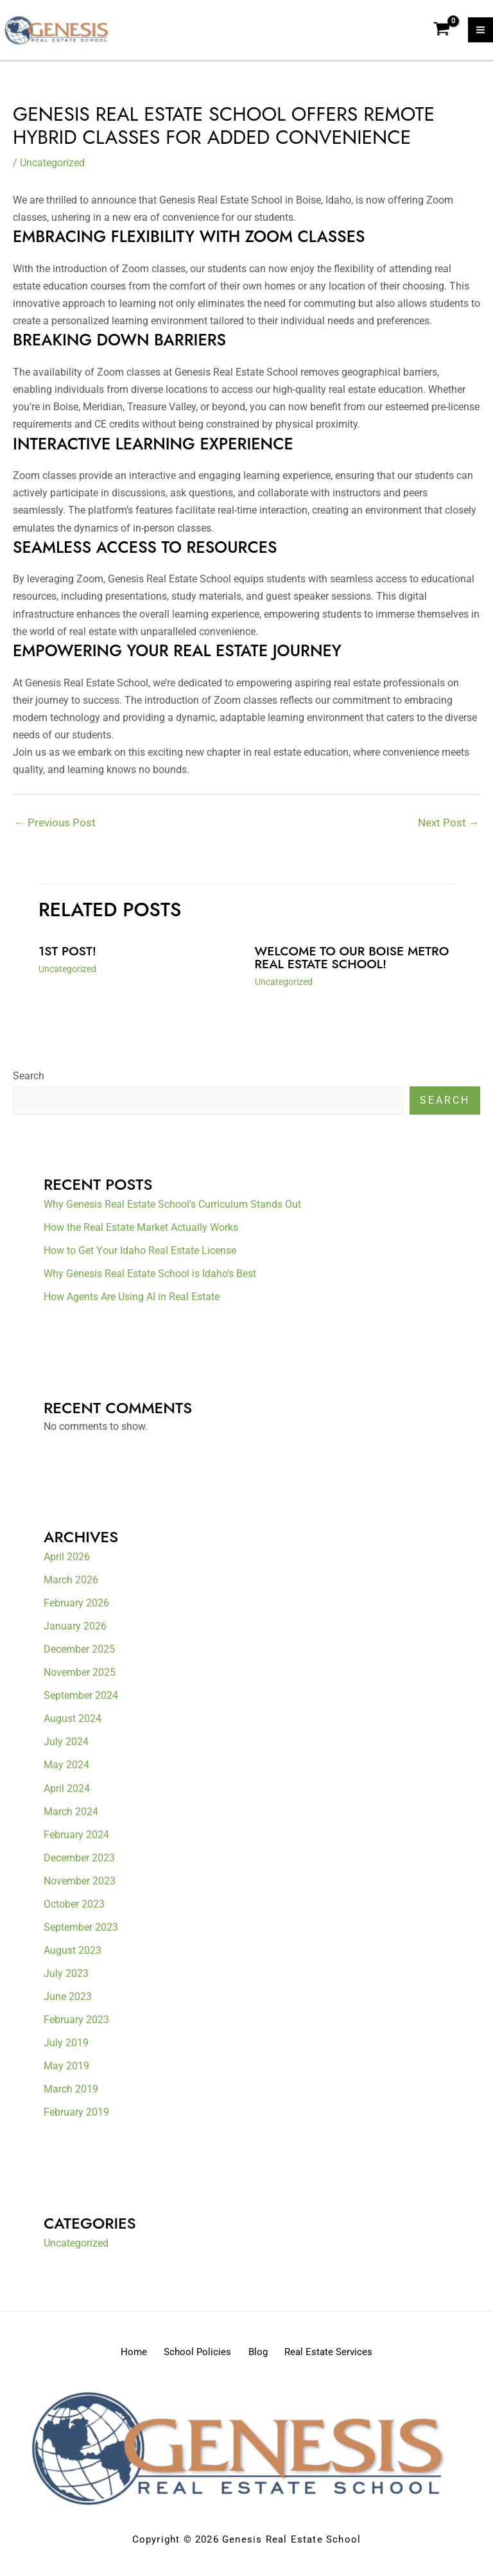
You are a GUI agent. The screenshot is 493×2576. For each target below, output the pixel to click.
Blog (262, 2355)
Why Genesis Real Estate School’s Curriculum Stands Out (172, 1209)
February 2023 (76, 2023)
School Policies (193, 2355)
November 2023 (80, 1885)
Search (28, 1080)
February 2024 (76, 1838)
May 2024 (66, 1769)
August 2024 (72, 1723)
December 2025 (79, 1654)
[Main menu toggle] (480, 31)
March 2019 (71, 2093)
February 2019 (76, 2116)
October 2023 (74, 1908)
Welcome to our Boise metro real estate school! (346, 962)
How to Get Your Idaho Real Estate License (140, 1255)
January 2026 (75, 1630)
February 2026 (76, 1607)
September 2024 (81, 1700)
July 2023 (66, 1977)
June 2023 (68, 2000)
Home (121, 2355)
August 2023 (72, 1954)
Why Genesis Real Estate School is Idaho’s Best (150, 1278)
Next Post (448, 826)
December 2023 (79, 1862)
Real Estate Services (342, 2355)
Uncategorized (52, 167)
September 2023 (81, 1931)
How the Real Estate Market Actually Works (141, 1232)
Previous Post (55, 826)
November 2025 (80, 1677)
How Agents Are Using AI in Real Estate (132, 1301)
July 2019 (66, 2047)
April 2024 (67, 1792)
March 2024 (71, 1815)
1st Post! (68, 955)
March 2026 (71, 1584)
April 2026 (67, 1561)
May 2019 (66, 2070)
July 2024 (66, 1746)
